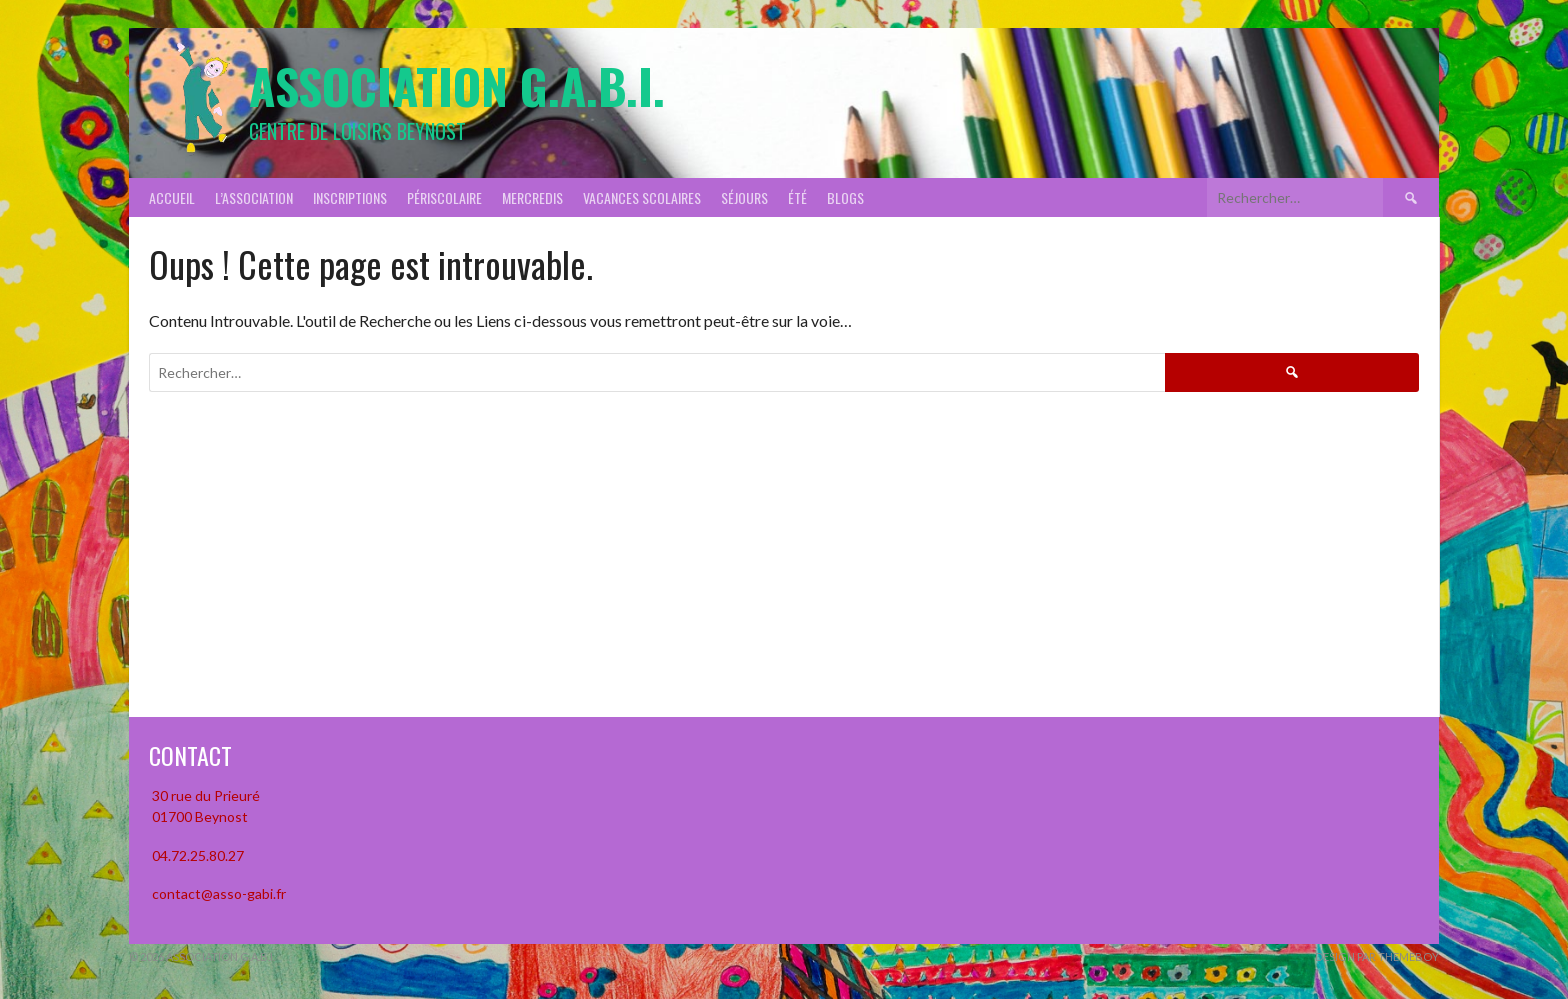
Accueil (172, 197)
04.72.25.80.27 (196, 855)
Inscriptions (350, 197)
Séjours (744, 197)
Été (797, 197)
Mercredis (532, 197)
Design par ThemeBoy (1377, 956)
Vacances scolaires (642, 197)
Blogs (845, 197)
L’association (254, 197)
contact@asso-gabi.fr (217, 893)
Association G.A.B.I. (457, 85)
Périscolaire (444, 197)
